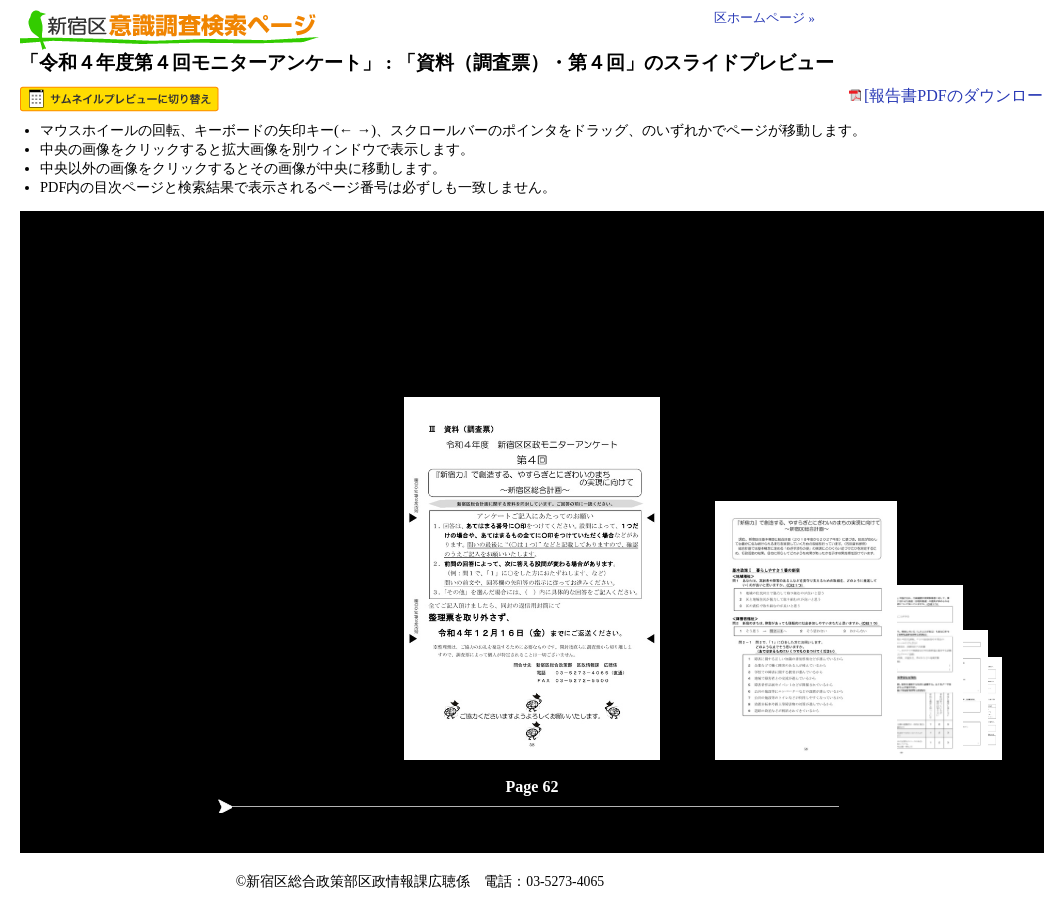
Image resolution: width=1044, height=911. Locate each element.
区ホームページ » (764, 18)
